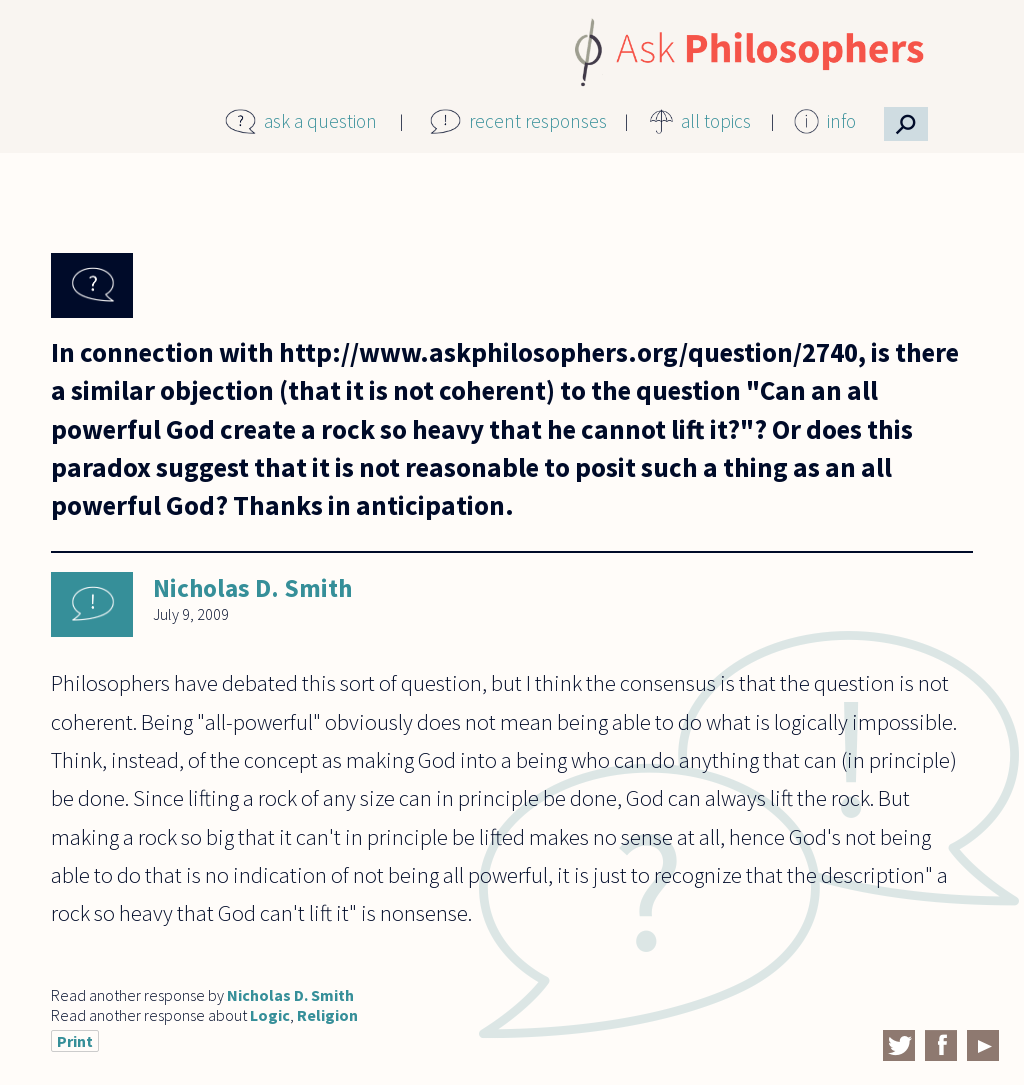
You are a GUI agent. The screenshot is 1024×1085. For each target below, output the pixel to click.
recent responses (538, 121)
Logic (270, 1015)
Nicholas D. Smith (252, 588)
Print (75, 1041)
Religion (327, 1015)
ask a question (320, 121)
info (841, 121)
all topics (716, 121)
